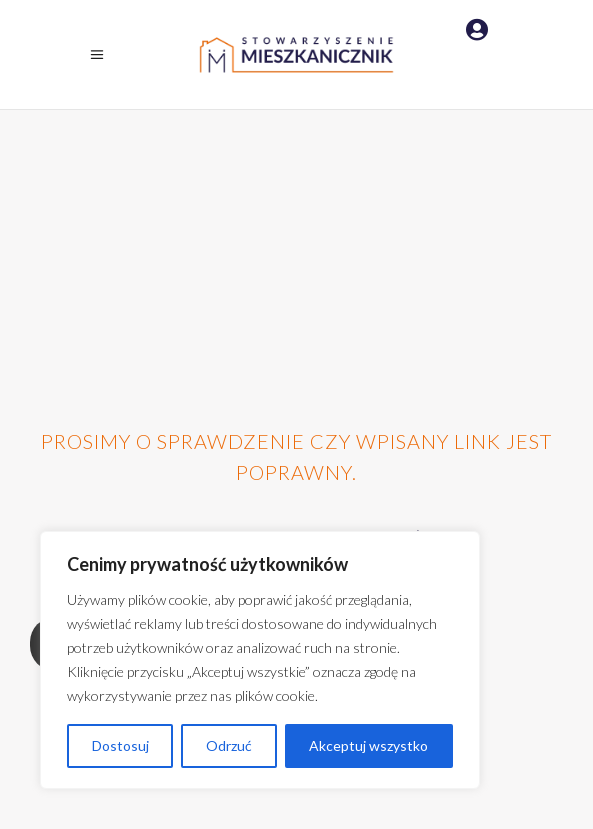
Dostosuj (120, 745)
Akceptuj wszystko (368, 745)
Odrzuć (229, 745)
